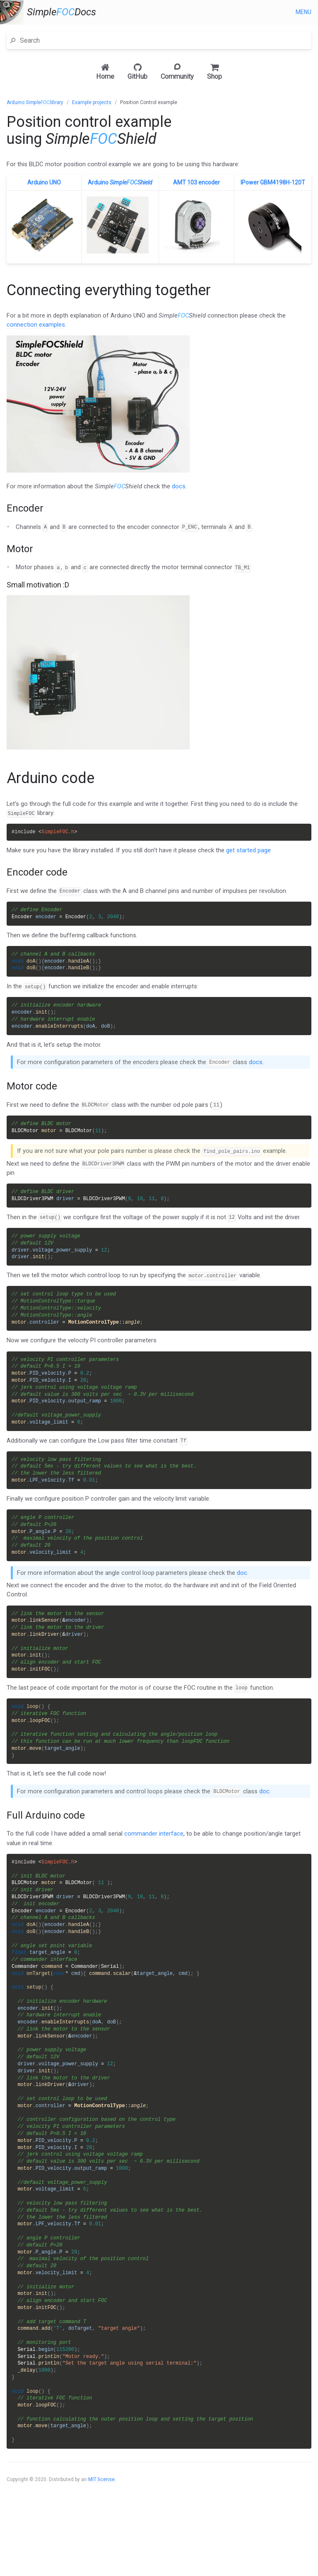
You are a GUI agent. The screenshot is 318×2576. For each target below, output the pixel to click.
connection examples (36, 324)
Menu (303, 12)
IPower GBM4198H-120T (273, 182)
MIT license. (102, 2539)
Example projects (91, 102)
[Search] (163, 40)
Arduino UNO (44, 182)
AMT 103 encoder (196, 182)
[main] (159, 1328)
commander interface (153, 1858)
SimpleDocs (61, 12)
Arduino (35, 102)
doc (242, 1590)
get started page (248, 850)
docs (179, 486)
